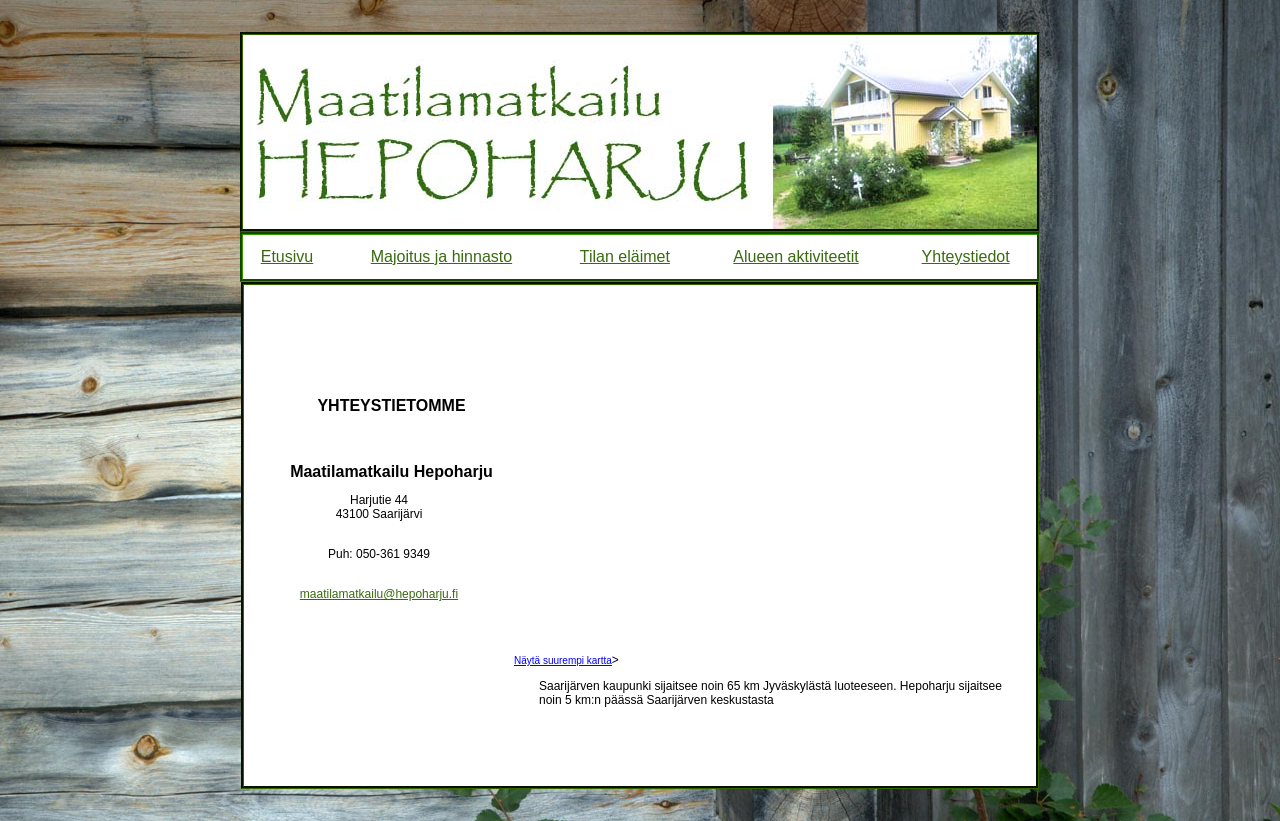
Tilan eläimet (625, 256)
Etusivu (287, 256)
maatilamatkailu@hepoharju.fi (379, 594)
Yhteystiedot (966, 256)
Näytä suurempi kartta (563, 660)
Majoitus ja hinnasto (441, 256)
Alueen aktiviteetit (795, 256)
